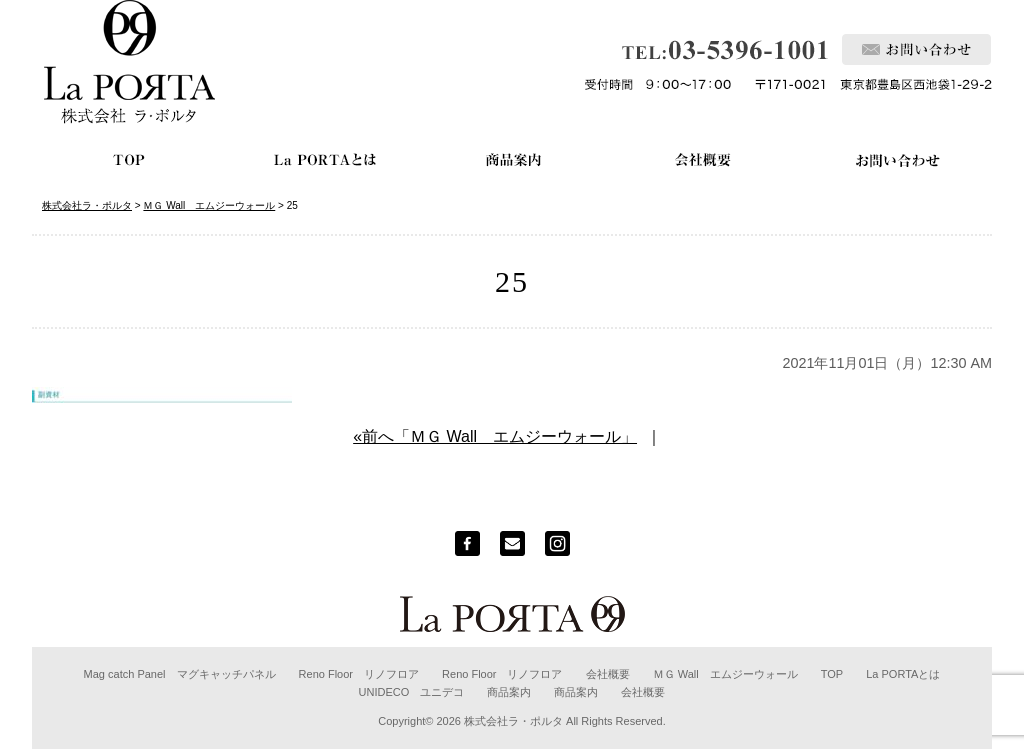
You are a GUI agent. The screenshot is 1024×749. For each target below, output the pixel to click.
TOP (832, 674)
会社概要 (608, 674)
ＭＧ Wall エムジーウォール (725, 674)
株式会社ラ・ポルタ (513, 721)
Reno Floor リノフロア (359, 674)
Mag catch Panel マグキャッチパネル (180, 674)
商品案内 (509, 692)
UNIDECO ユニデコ (412, 692)
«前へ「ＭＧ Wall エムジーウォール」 (495, 436)
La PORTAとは (903, 674)
